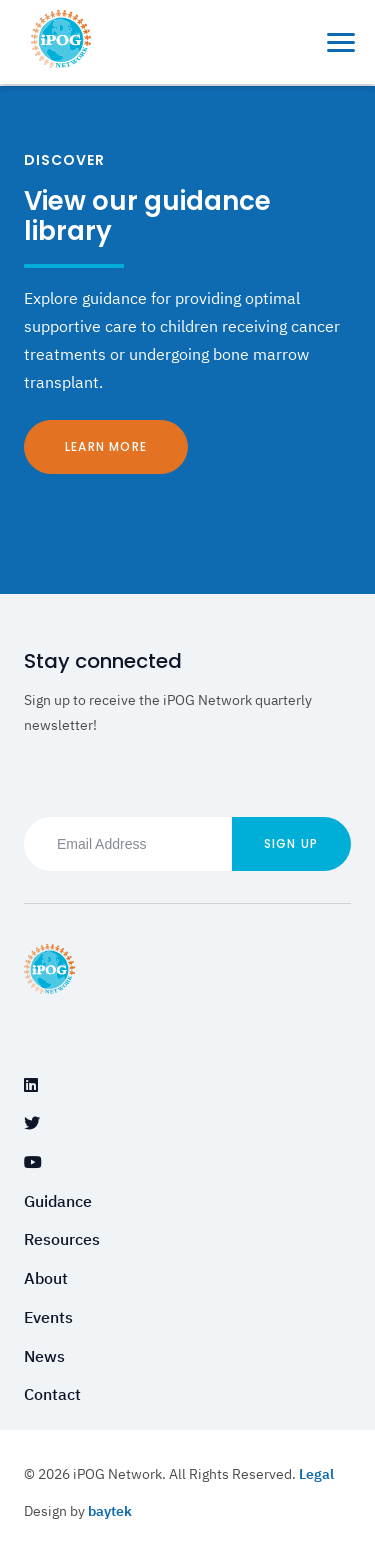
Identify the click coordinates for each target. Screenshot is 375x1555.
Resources (62, 1239)
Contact (52, 1394)
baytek (110, 1511)
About (46, 1278)
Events (48, 1317)
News (44, 1356)
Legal (316, 1474)
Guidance (58, 1201)
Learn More (106, 446)
